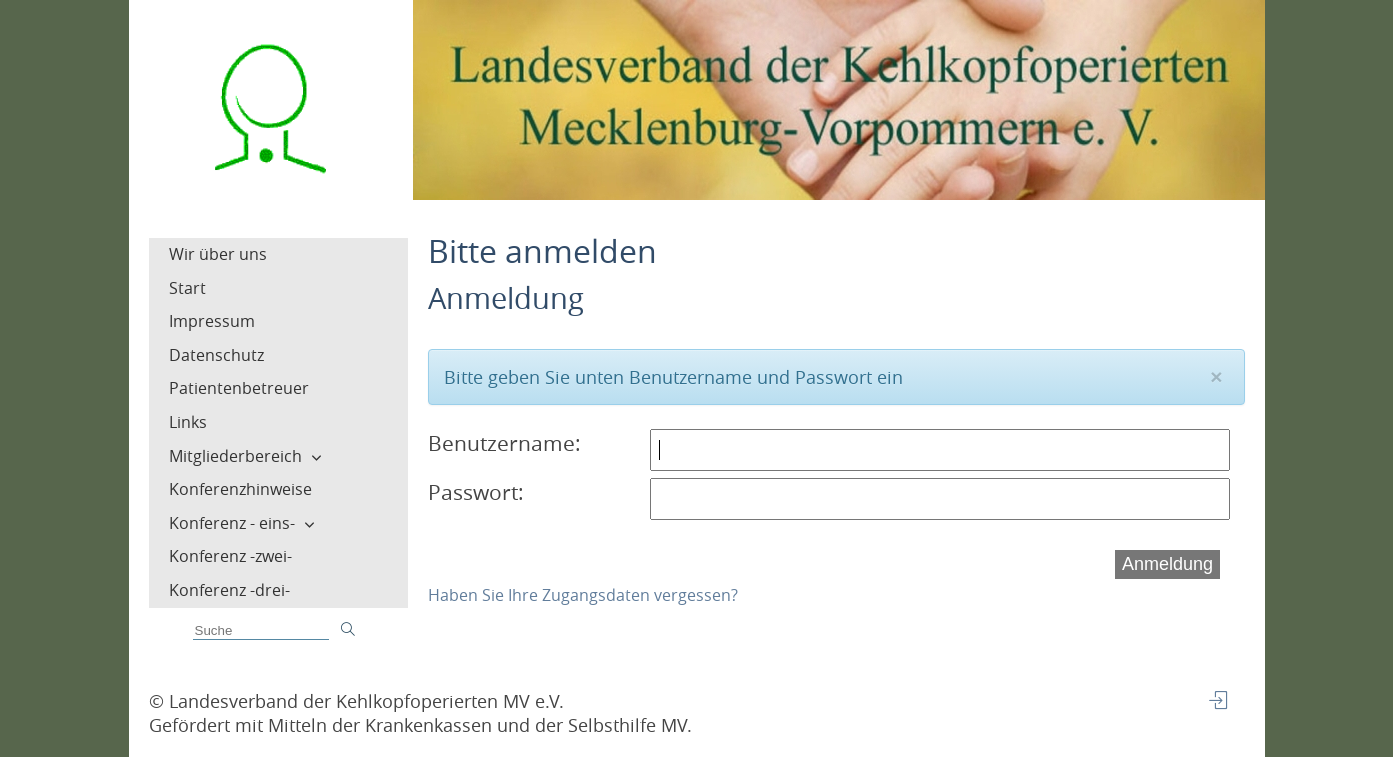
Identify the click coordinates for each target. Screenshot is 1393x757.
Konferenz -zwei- (230, 556)
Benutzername (501, 443)
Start (187, 288)
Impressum (212, 321)
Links (188, 422)
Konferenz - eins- (232, 523)
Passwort (473, 492)
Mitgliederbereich (235, 456)
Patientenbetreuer (239, 388)
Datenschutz (216, 355)
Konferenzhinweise (240, 489)
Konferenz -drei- (229, 590)
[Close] (1216, 376)
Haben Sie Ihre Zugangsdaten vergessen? (583, 595)
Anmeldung (1167, 564)
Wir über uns (218, 254)
